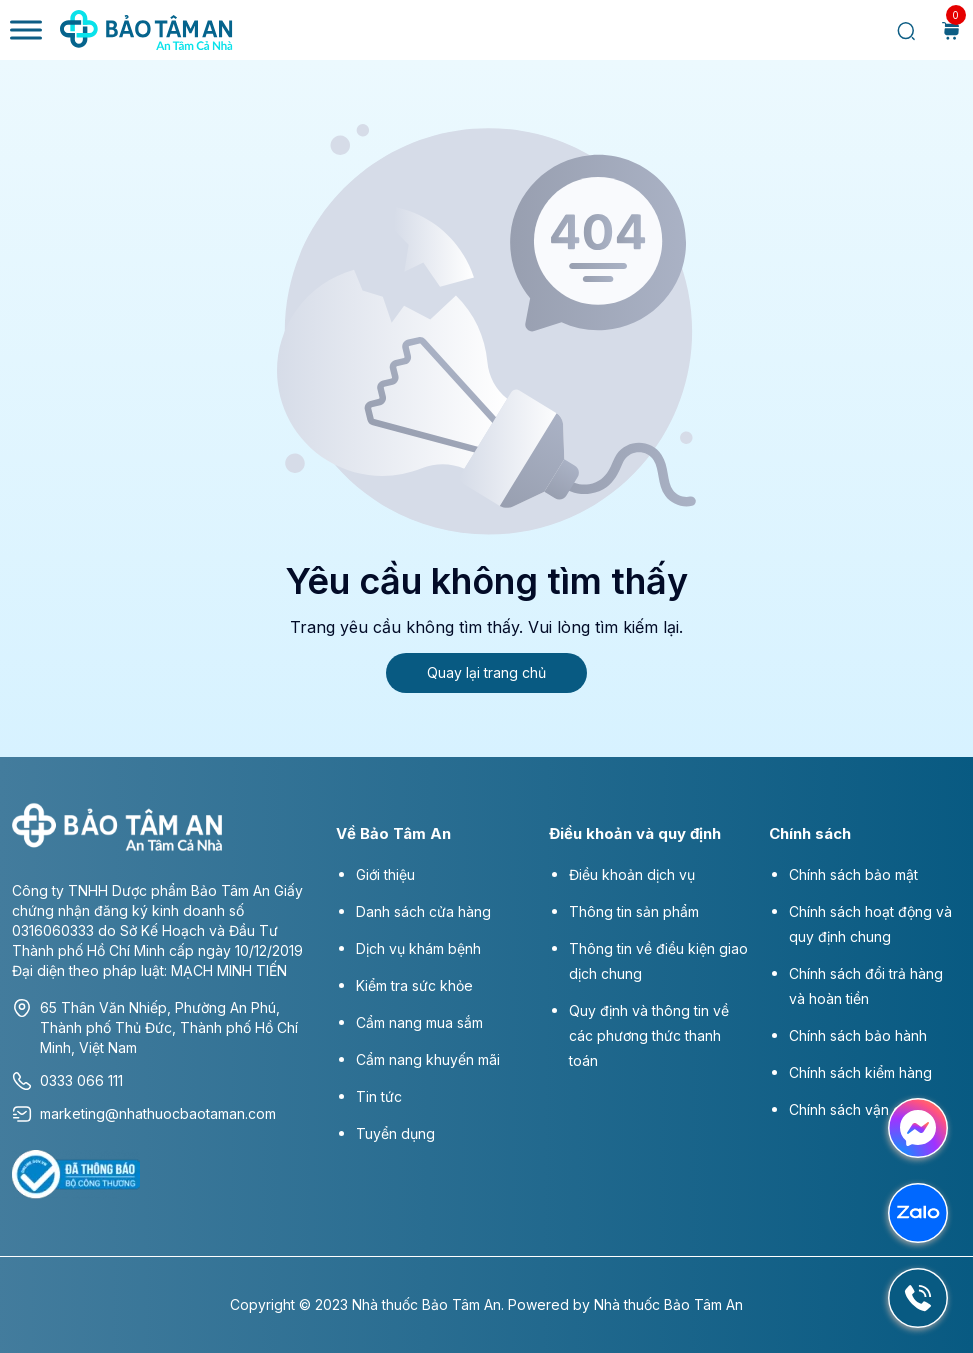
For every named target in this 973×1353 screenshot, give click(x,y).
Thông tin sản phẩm (634, 911)
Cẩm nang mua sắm (419, 1022)
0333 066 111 (67, 1081)
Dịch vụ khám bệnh (418, 948)
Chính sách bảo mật (853, 874)
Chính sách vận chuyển (865, 1109)
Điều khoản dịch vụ (632, 874)
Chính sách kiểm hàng (860, 1072)
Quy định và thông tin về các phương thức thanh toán (649, 1035)
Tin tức (379, 1096)
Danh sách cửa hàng (423, 911)
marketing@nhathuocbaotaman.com (144, 1114)
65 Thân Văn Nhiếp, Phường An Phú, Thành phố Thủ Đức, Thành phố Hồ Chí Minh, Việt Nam (155, 1027)
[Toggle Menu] (26, 29)
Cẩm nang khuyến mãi (428, 1059)
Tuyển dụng (395, 1133)
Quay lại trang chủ (486, 672)
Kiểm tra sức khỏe (414, 985)
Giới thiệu (385, 874)
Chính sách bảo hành (858, 1035)
